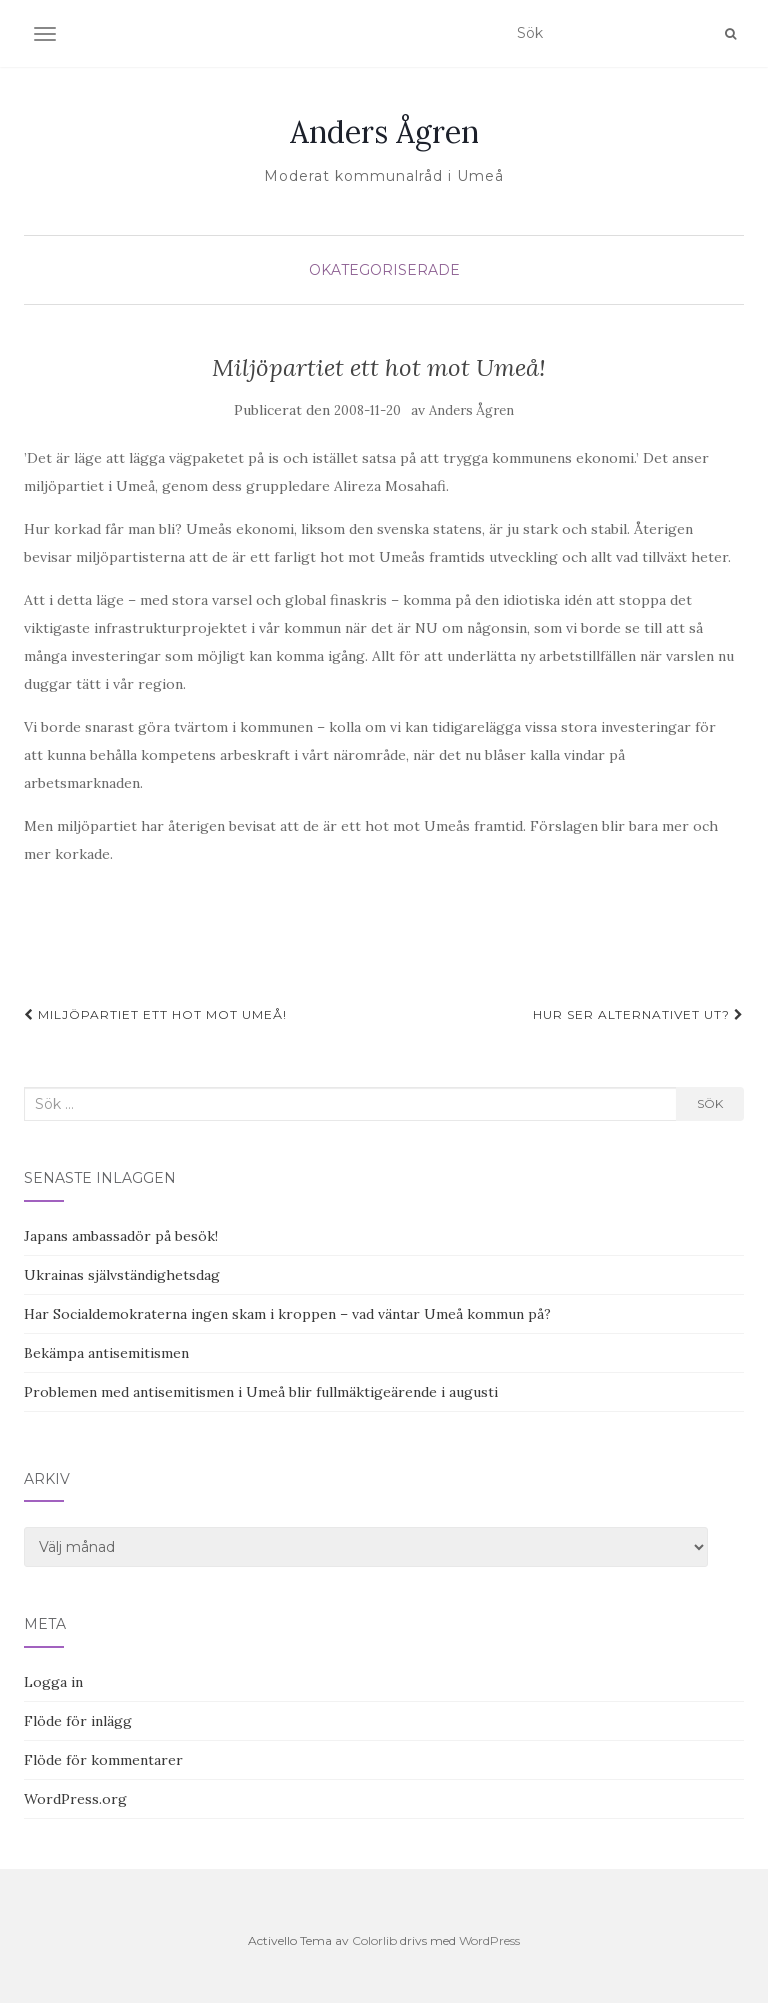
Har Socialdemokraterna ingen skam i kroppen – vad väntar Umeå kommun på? (287, 1314)
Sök (710, 1103)
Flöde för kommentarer (103, 1760)
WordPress (489, 1940)
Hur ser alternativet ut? (638, 1014)
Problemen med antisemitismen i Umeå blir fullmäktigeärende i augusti (261, 1392)
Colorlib (374, 1940)
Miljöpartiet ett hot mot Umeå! (155, 1014)
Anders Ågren (384, 132)
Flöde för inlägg (78, 1721)
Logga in (53, 1682)
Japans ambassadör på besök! (121, 1236)
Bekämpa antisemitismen (106, 1353)
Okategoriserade (384, 270)
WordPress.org (75, 1799)
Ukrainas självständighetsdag (122, 1275)
